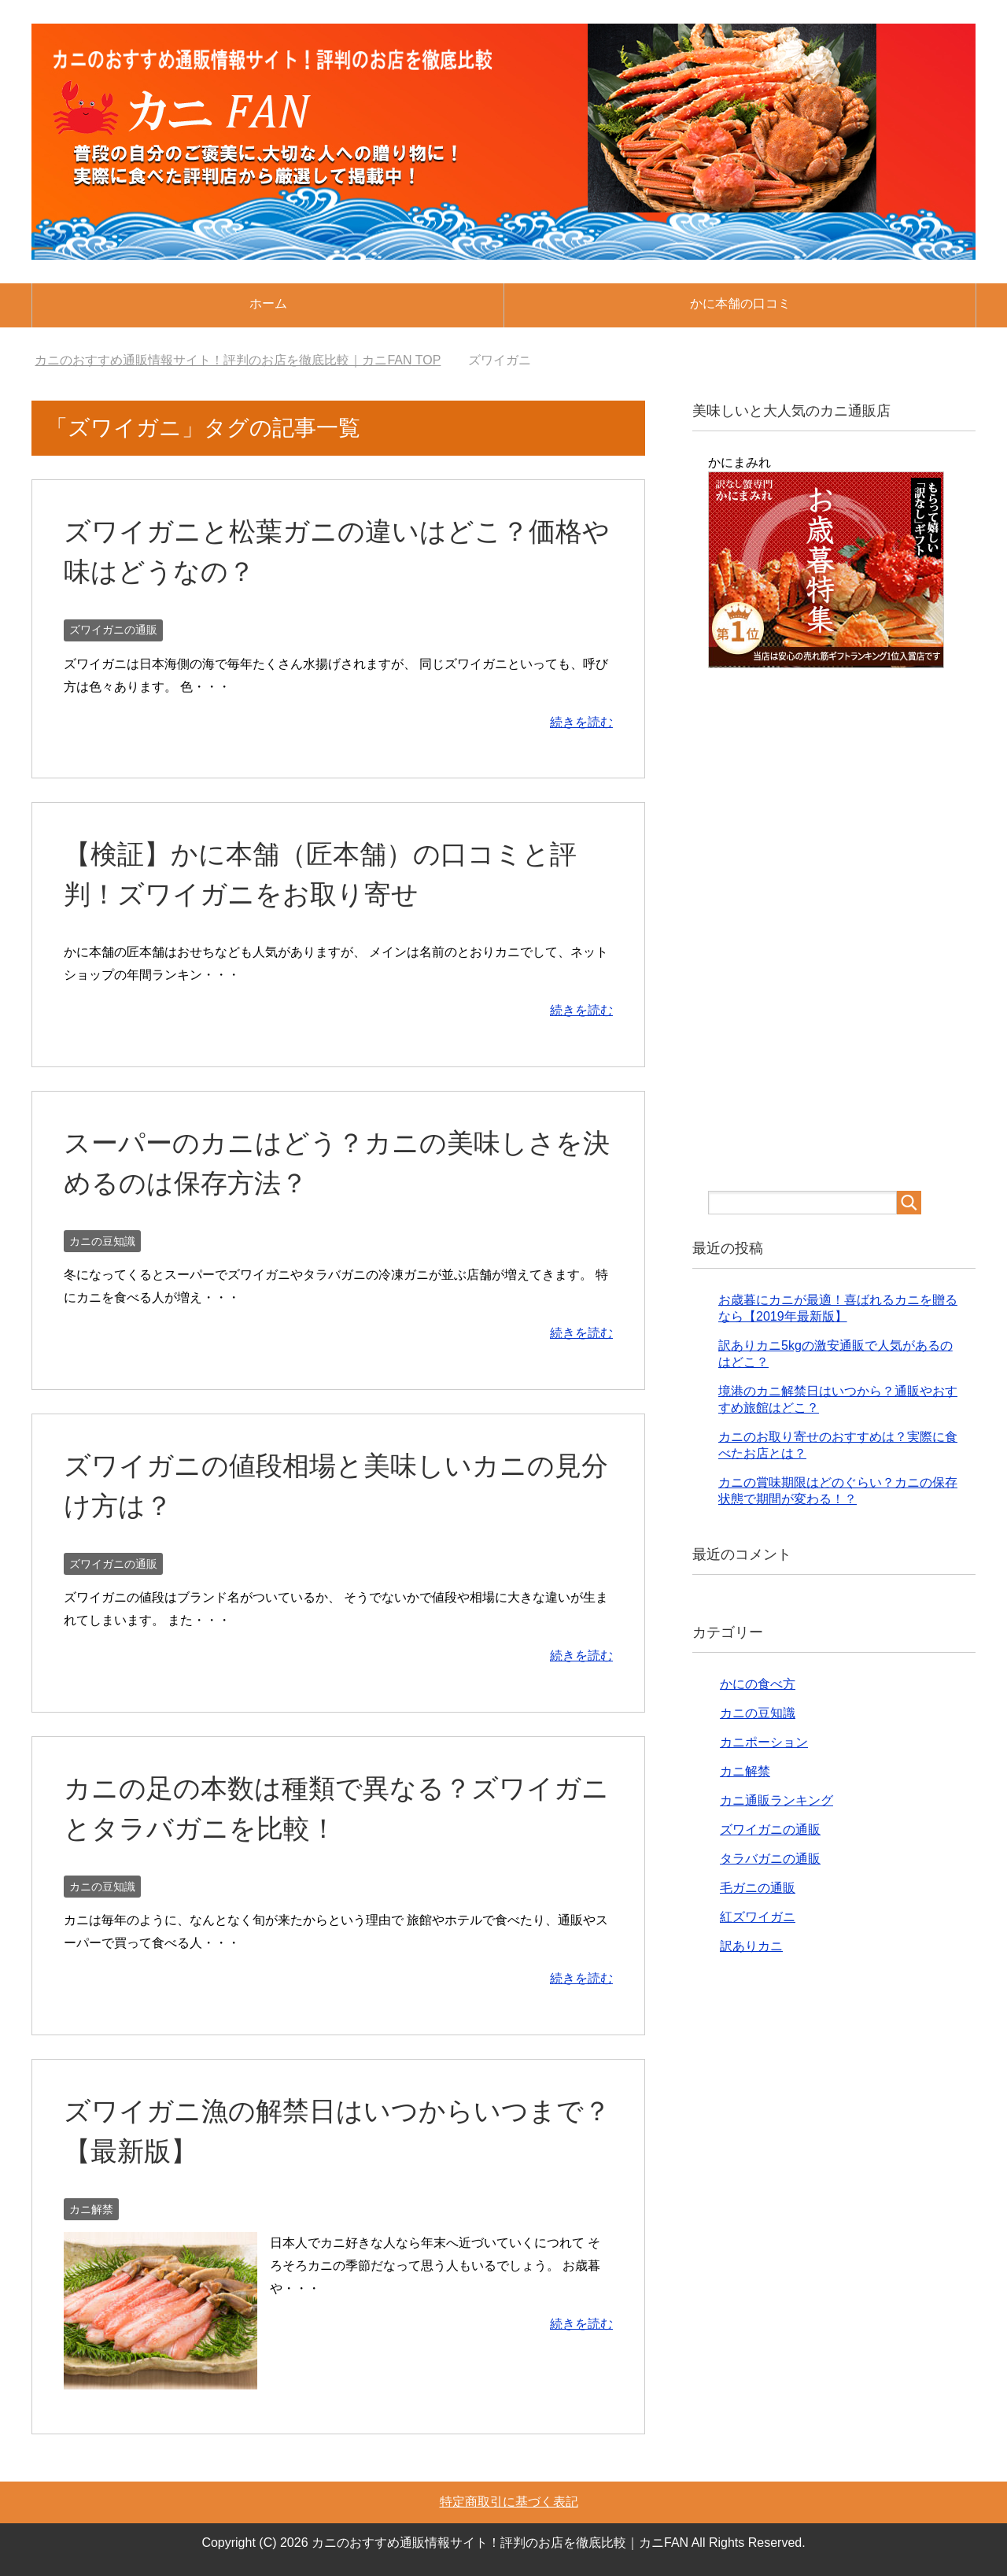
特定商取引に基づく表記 (509, 2501)
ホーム (268, 303)
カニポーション (764, 1742)
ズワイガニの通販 (113, 629)
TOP (238, 360)
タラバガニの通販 (770, 1858)
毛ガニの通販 (757, 1887)
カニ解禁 (91, 2209)
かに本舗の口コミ (740, 303)
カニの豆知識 (102, 1241)
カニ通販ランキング (776, 1800)
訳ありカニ (751, 1946)
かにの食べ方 (757, 1684)
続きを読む (581, 722)
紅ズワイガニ (757, 1917)
